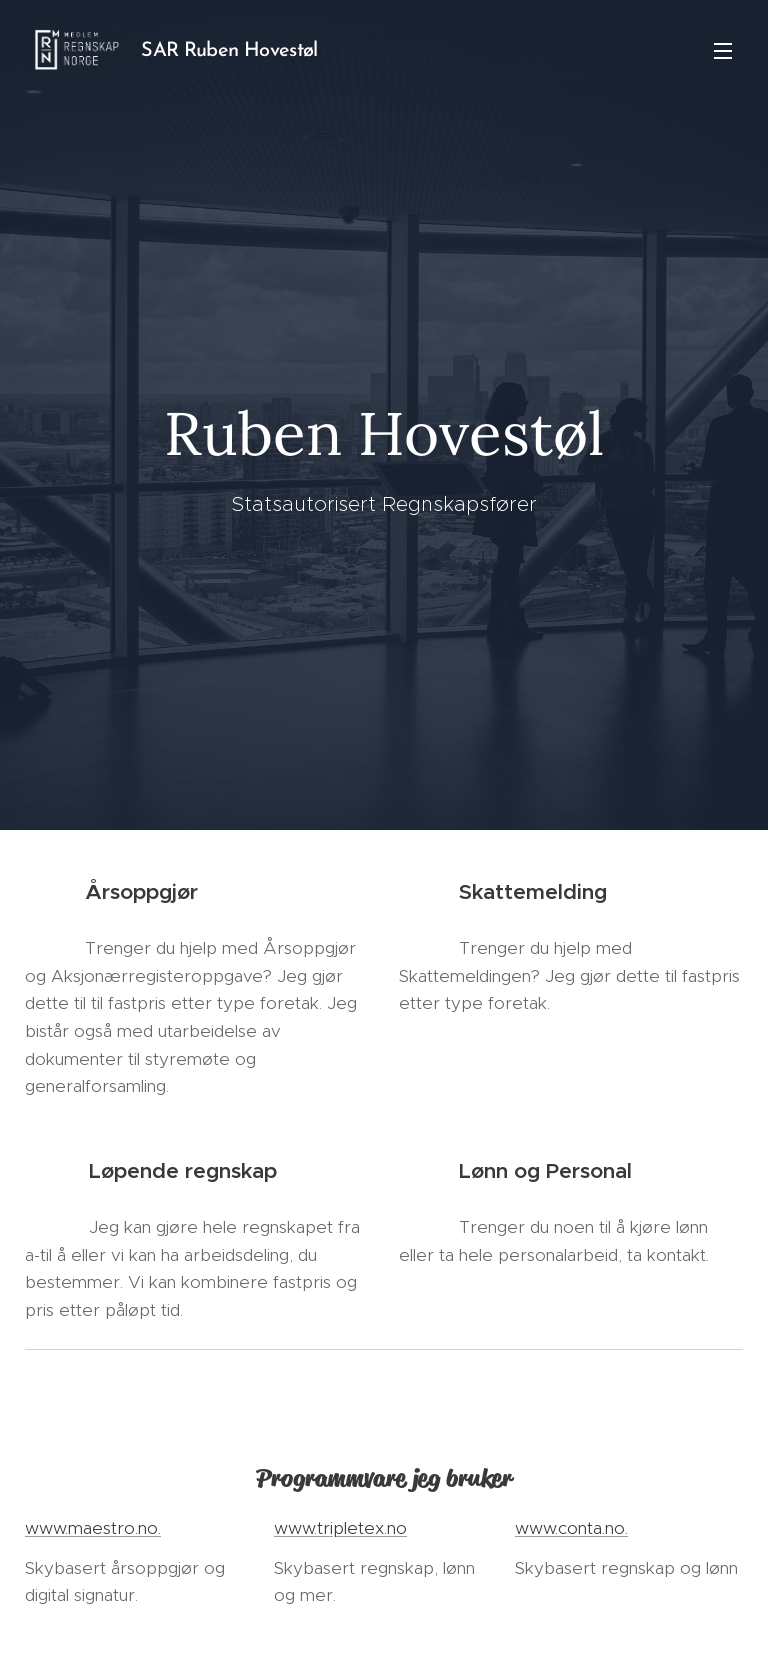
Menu (723, 51)
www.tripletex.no (340, 1528)
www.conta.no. (571, 1528)
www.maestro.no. (93, 1528)
